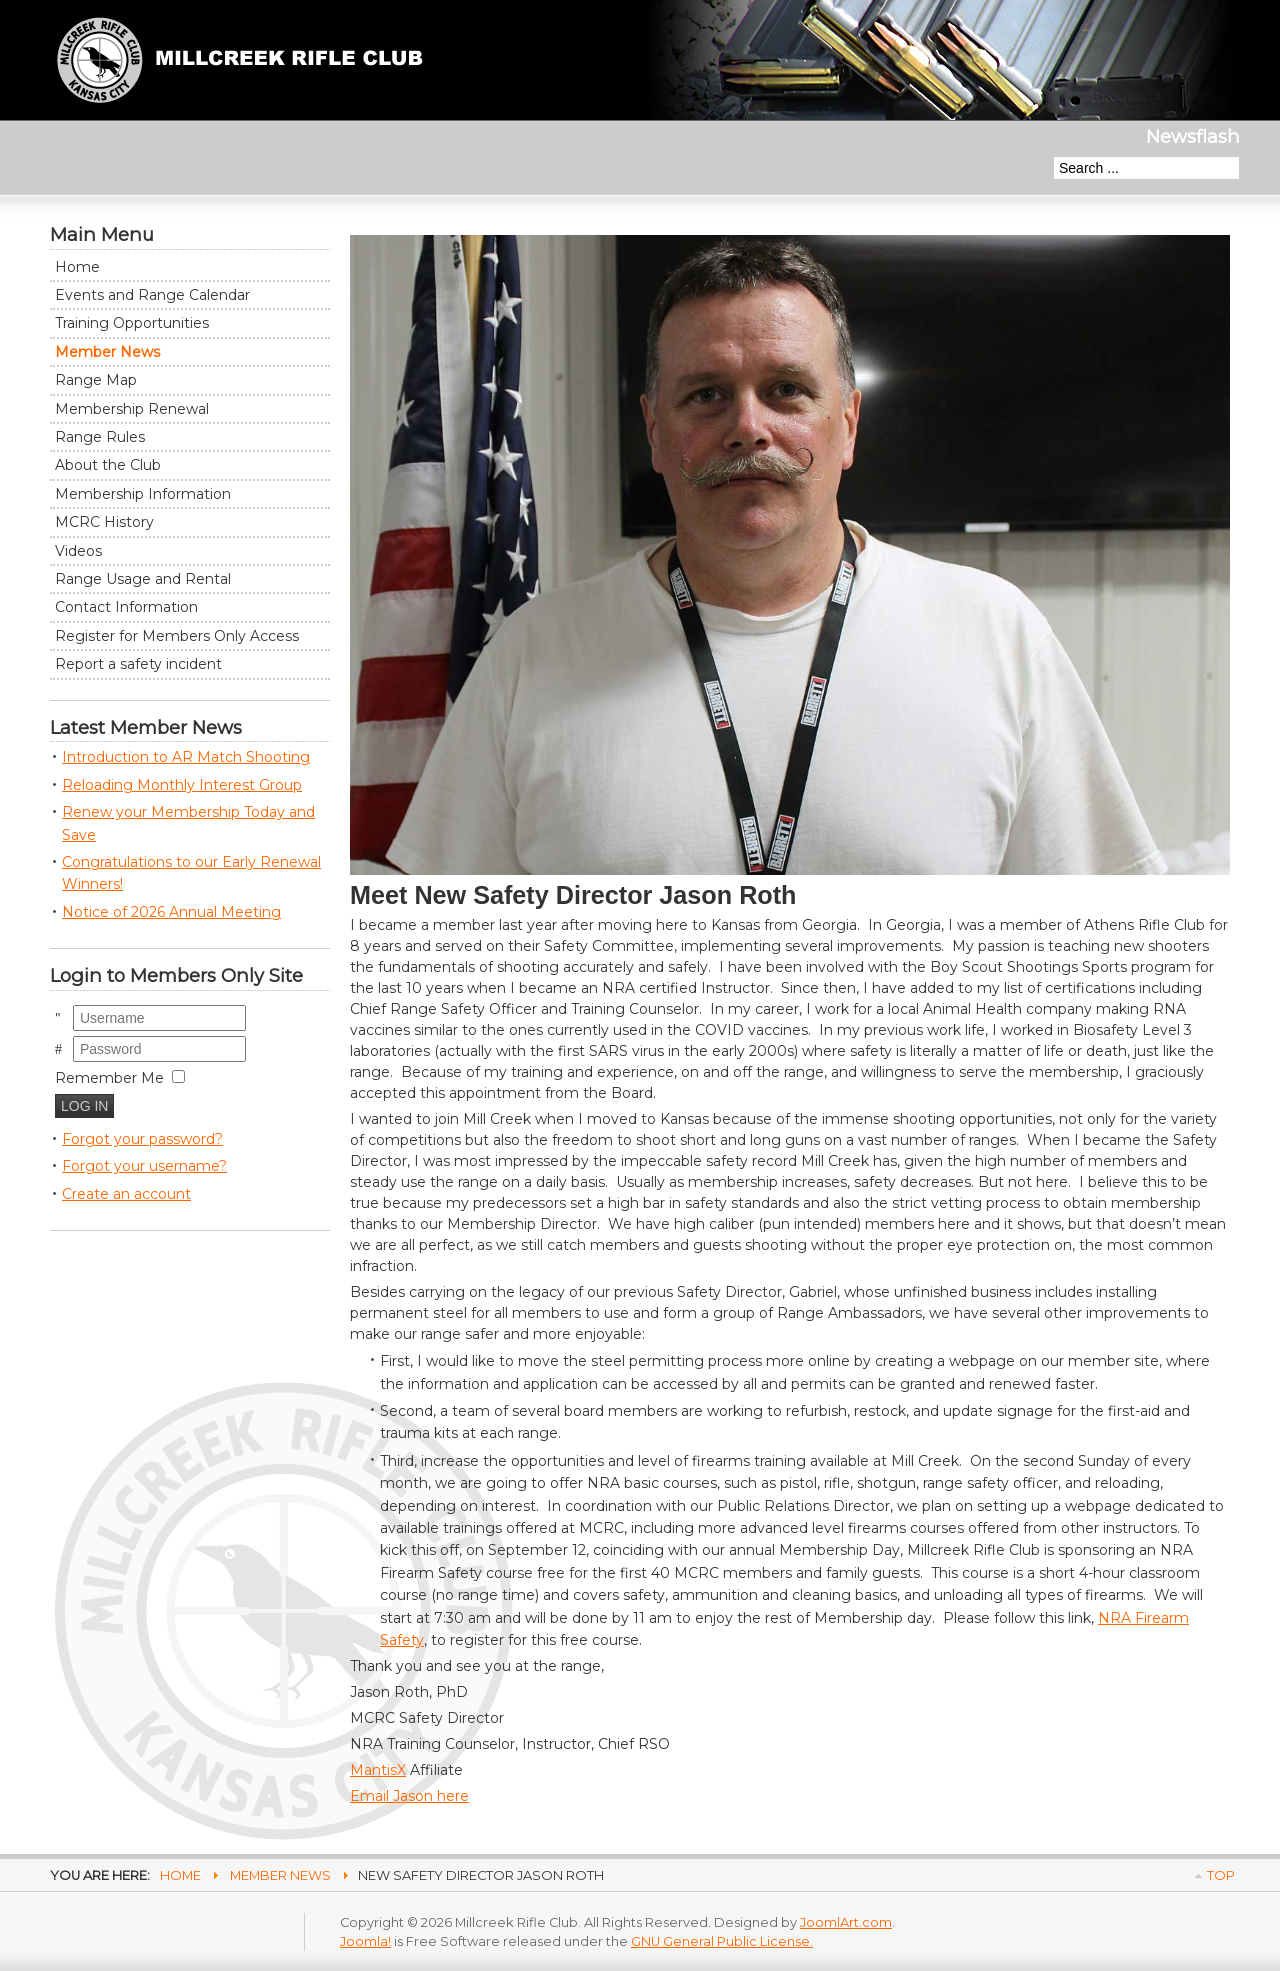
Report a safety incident (138, 664)
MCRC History (104, 522)
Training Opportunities (132, 323)
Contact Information (126, 607)
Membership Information (143, 494)
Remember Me (109, 1078)
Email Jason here (409, 1796)
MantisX (378, 1770)
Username (73, 1005)
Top (1221, 1875)
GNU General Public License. (722, 1941)
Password (73, 1036)
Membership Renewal (132, 409)
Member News (107, 352)
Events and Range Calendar (152, 295)
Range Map (96, 380)
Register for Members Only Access (177, 636)
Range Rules (100, 437)
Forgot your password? (142, 1139)
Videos (78, 551)
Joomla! (365, 1941)
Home (77, 267)
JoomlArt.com (846, 1922)
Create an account (126, 1194)
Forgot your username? (144, 1166)
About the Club (108, 465)
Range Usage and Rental (143, 579)
